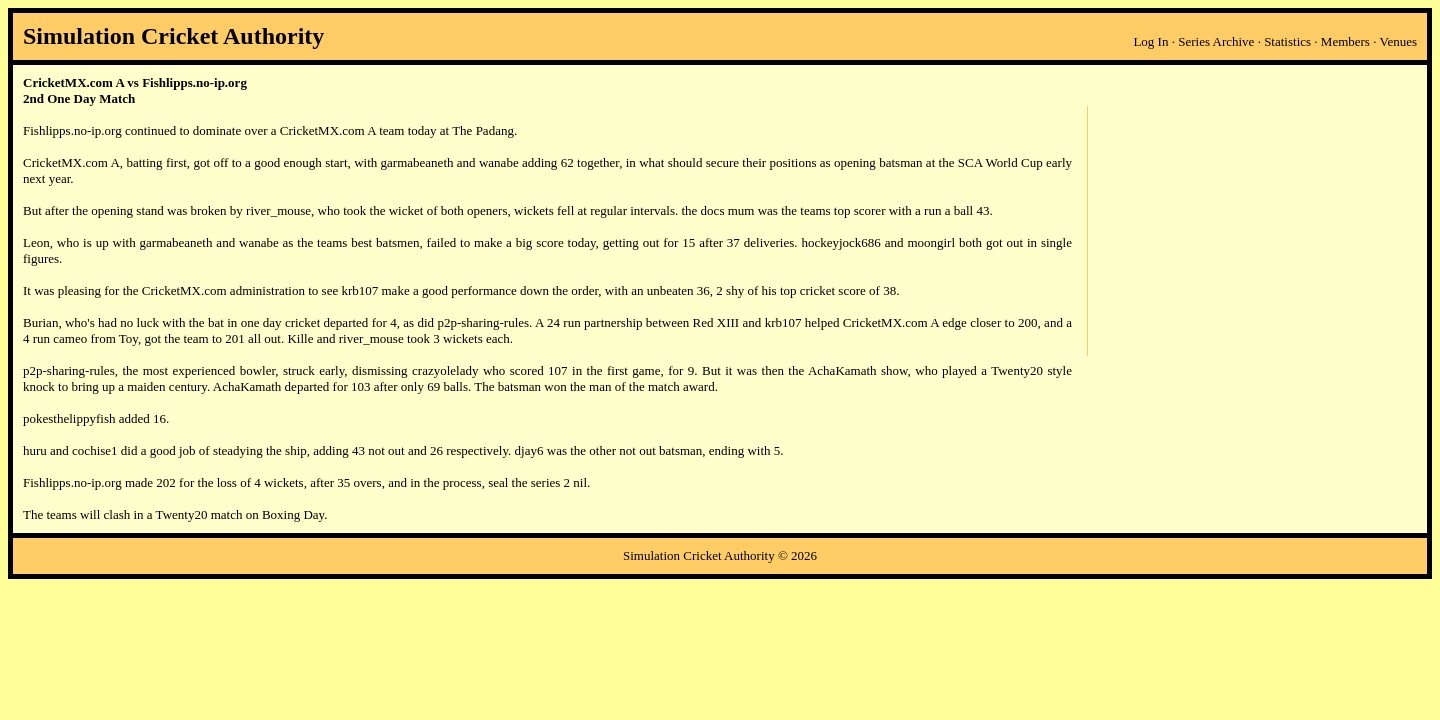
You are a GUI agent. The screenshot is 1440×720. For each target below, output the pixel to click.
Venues (1398, 41)
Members (1345, 41)
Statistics (1287, 41)
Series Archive (1216, 41)
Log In (1150, 41)
